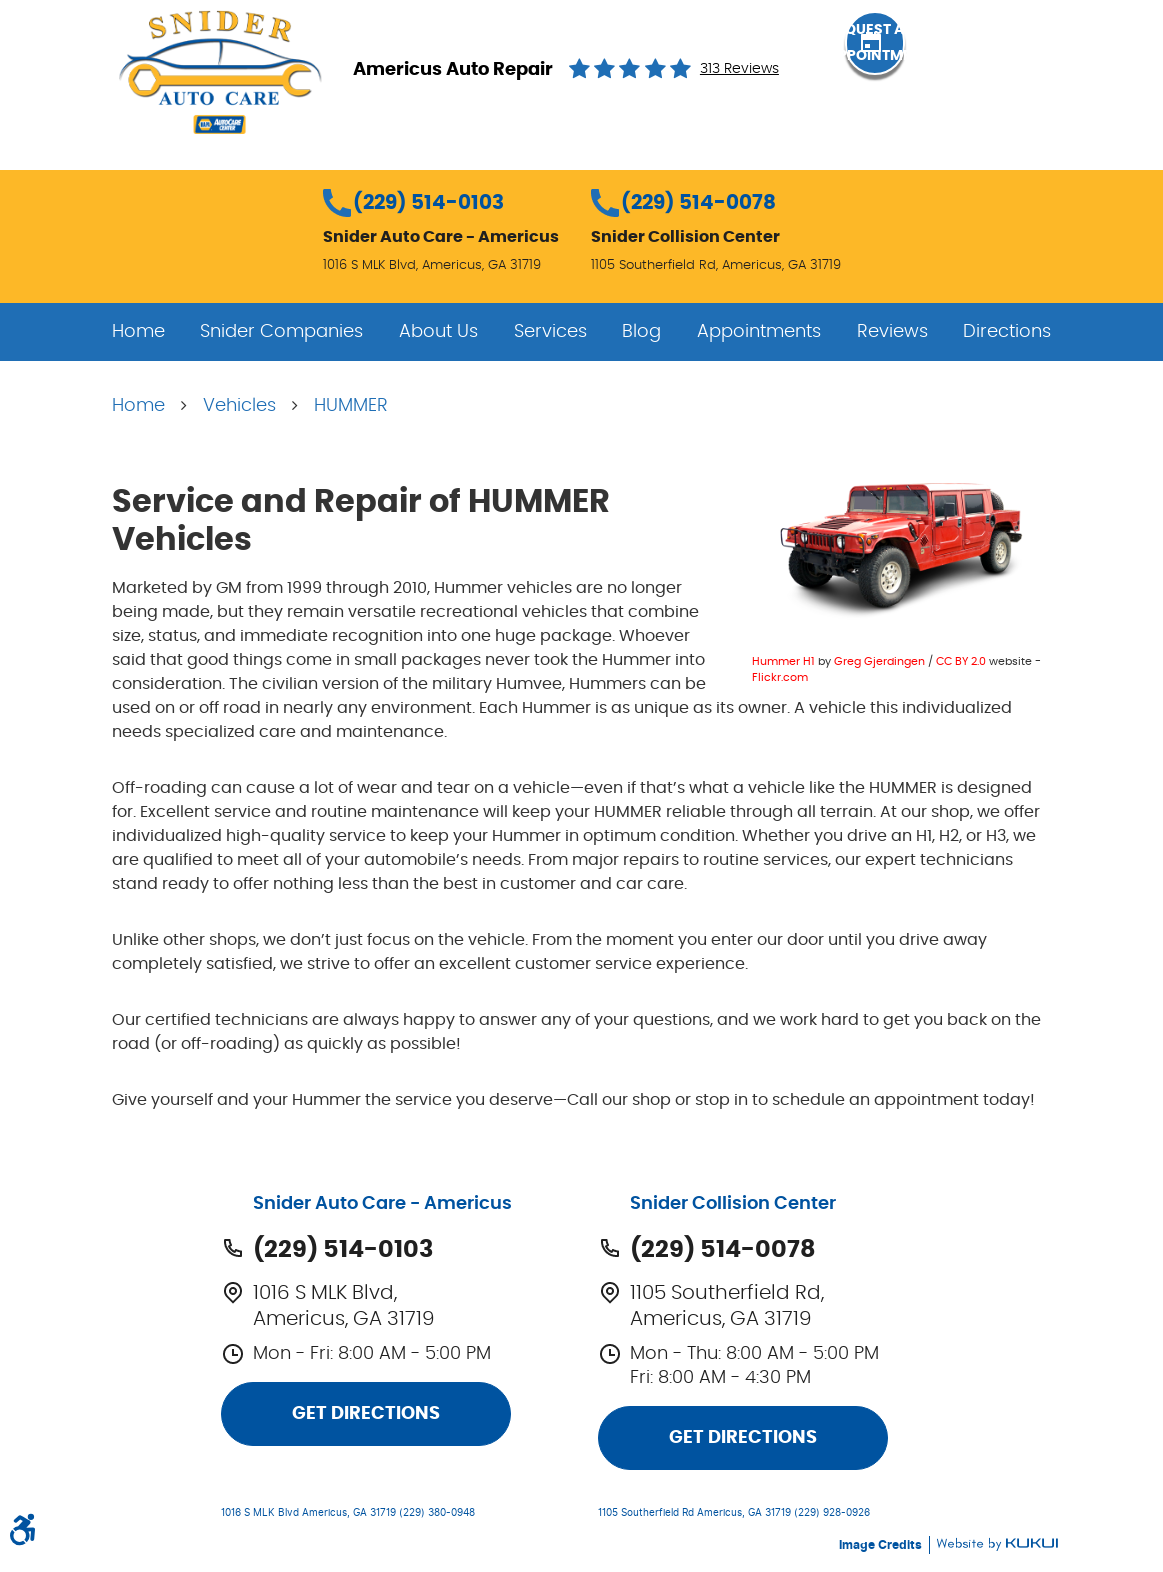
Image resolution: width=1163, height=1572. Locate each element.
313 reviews (739, 69)
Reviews (892, 332)
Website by (997, 1544)
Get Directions (366, 1414)
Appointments (759, 332)
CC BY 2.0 (961, 661)
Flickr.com (780, 677)
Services (550, 332)
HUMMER (351, 406)
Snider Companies (281, 332)
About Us (438, 332)
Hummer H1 (783, 661)
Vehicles (239, 406)
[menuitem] (138, 332)
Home (138, 332)
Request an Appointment (947, 68)
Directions (1007, 332)
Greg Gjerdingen (879, 661)
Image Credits (882, 1545)
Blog (641, 332)
